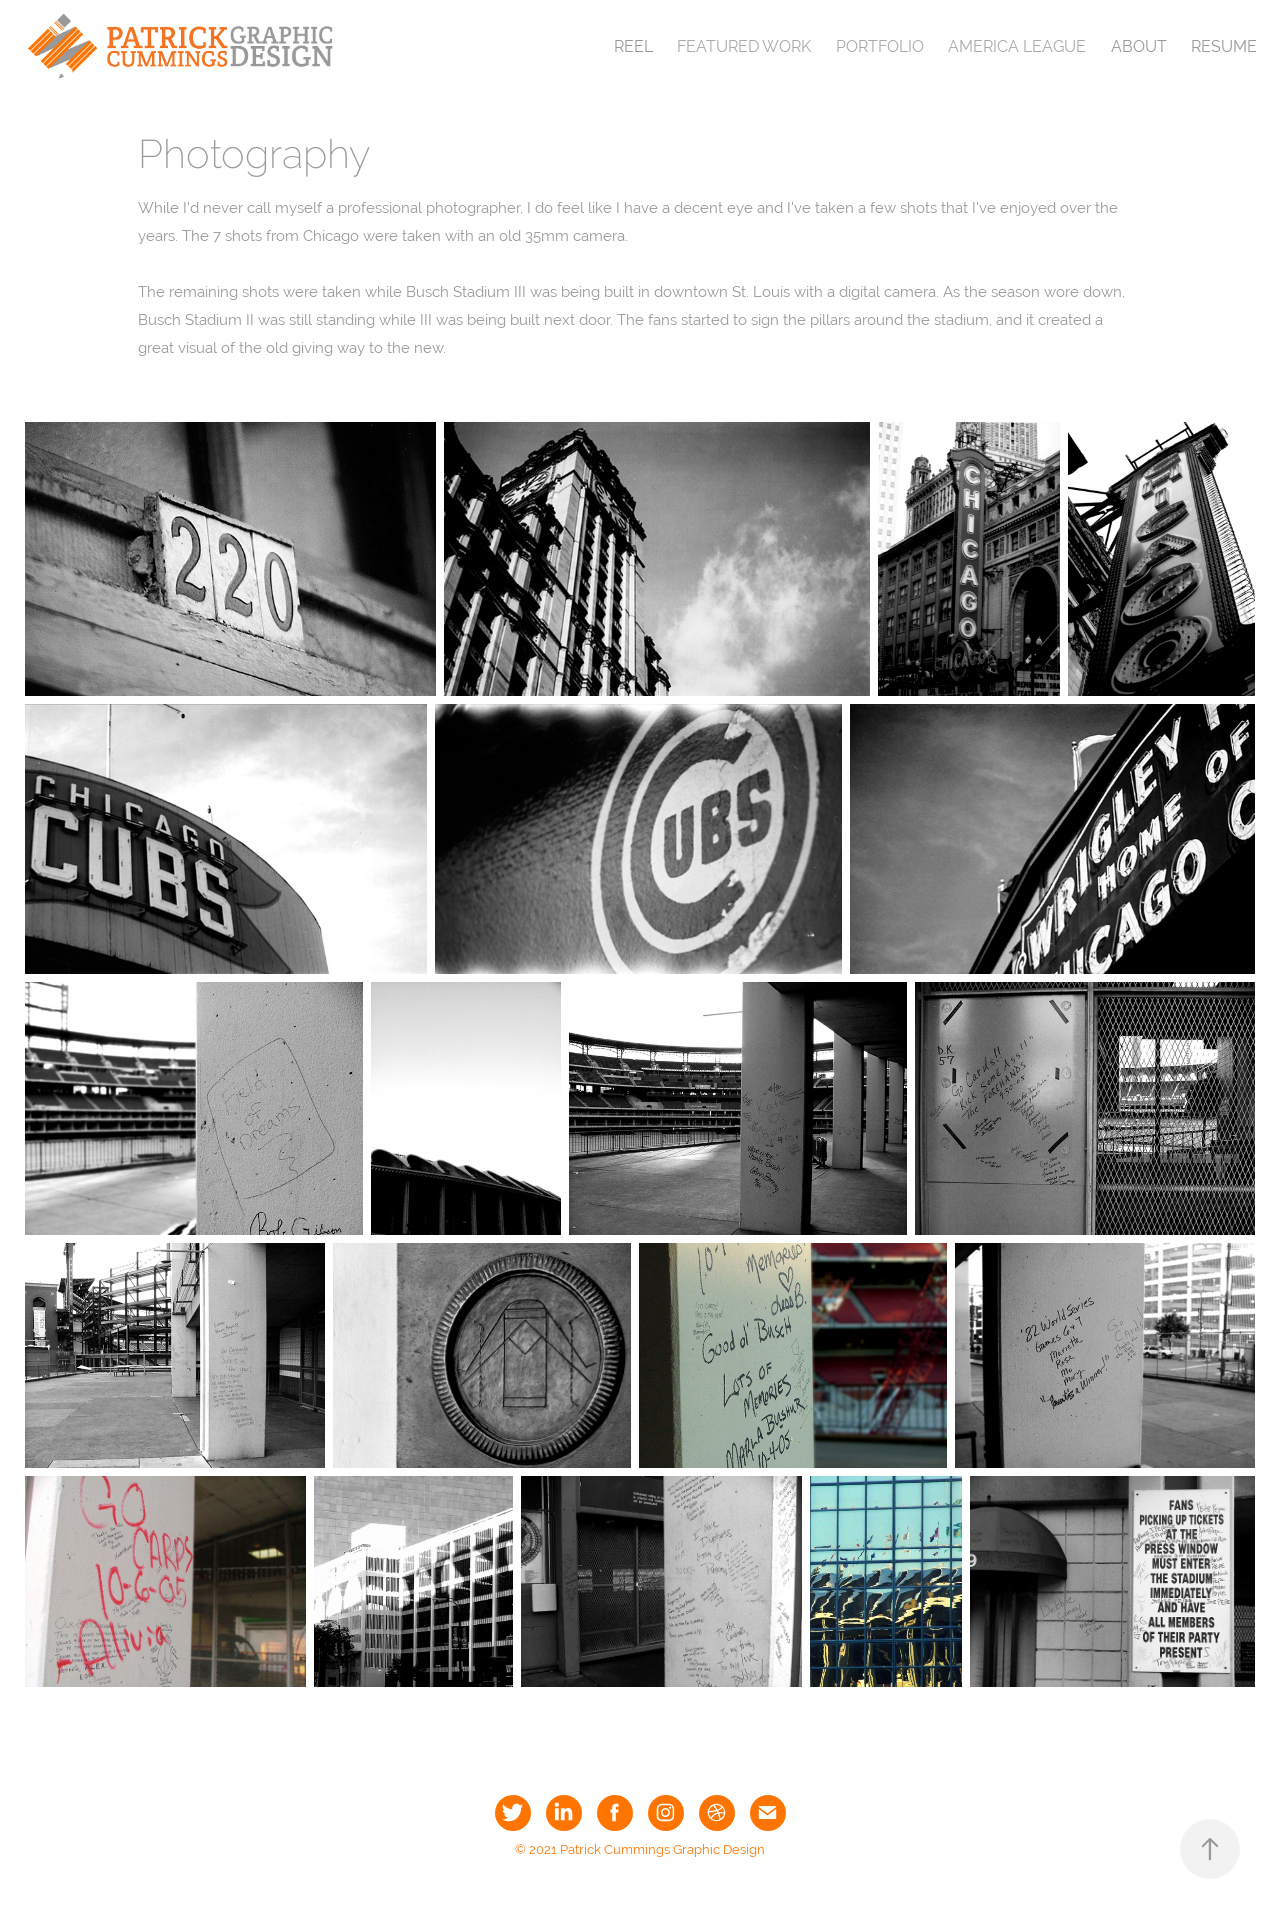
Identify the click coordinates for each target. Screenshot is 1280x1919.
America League (1017, 46)
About (1139, 46)
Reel (633, 46)
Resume (1224, 46)
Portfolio (880, 46)
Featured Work (744, 46)
